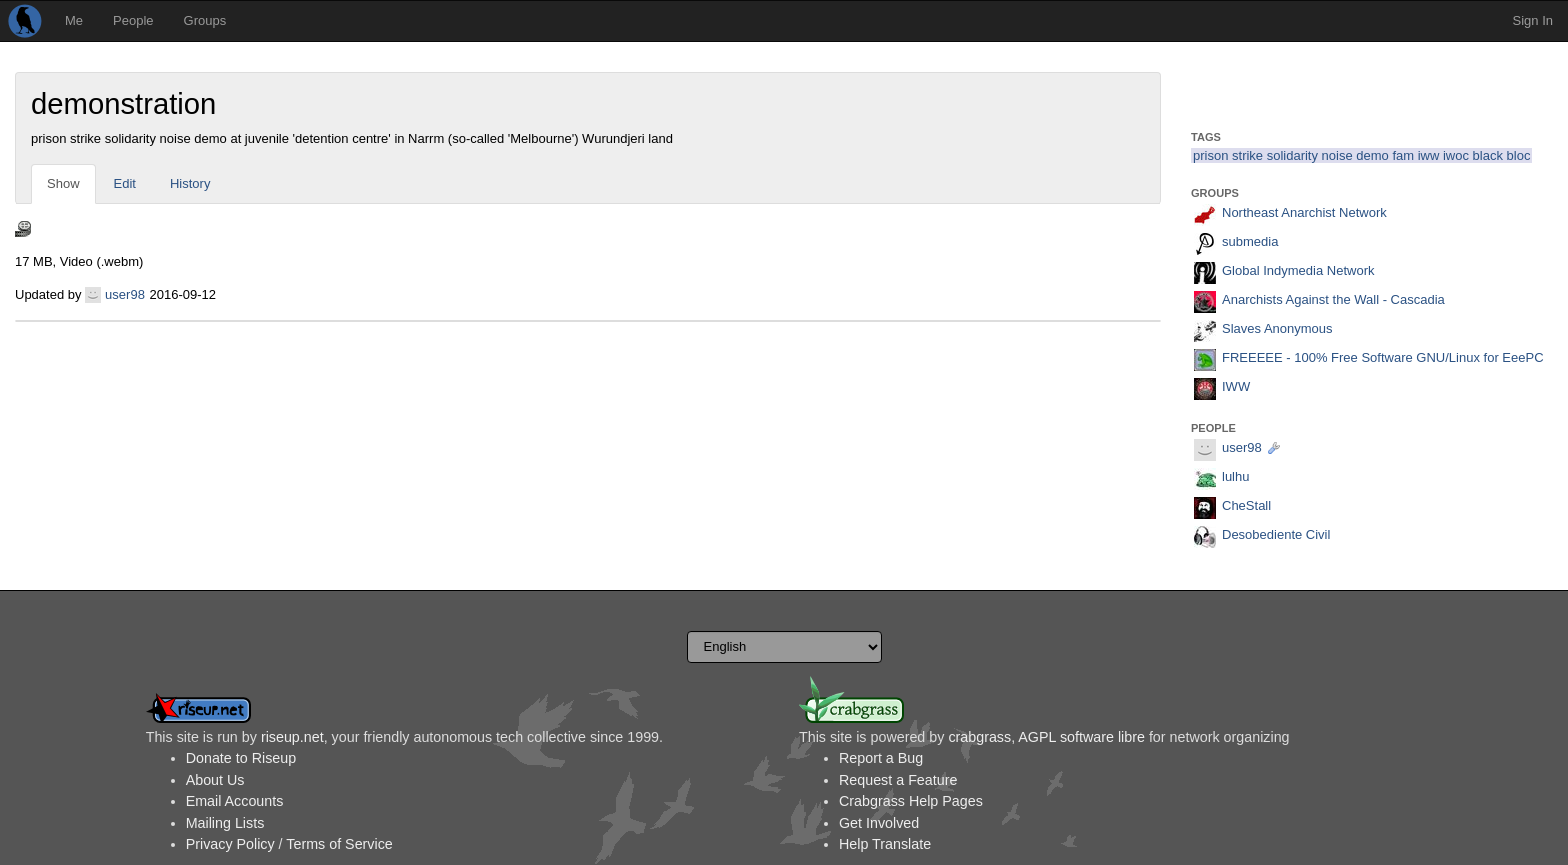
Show (63, 183)
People (133, 20)
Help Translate (885, 844)
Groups (205, 20)
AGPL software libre (1081, 737)
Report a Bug (881, 758)
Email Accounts (235, 801)
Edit (125, 183)
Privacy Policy (230, 844)
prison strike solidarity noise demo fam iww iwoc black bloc (1361, 155)
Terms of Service (339, 844)
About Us (215, 780)
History (190, 183)
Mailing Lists (225, 823)
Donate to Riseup (241, 758)
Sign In (1533, 20)
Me (74, 20)
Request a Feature (898, 780)
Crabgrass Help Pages (911, 801)
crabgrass (979, 737)
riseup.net (292, 737)
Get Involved (879, 823)
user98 (125, 294)
